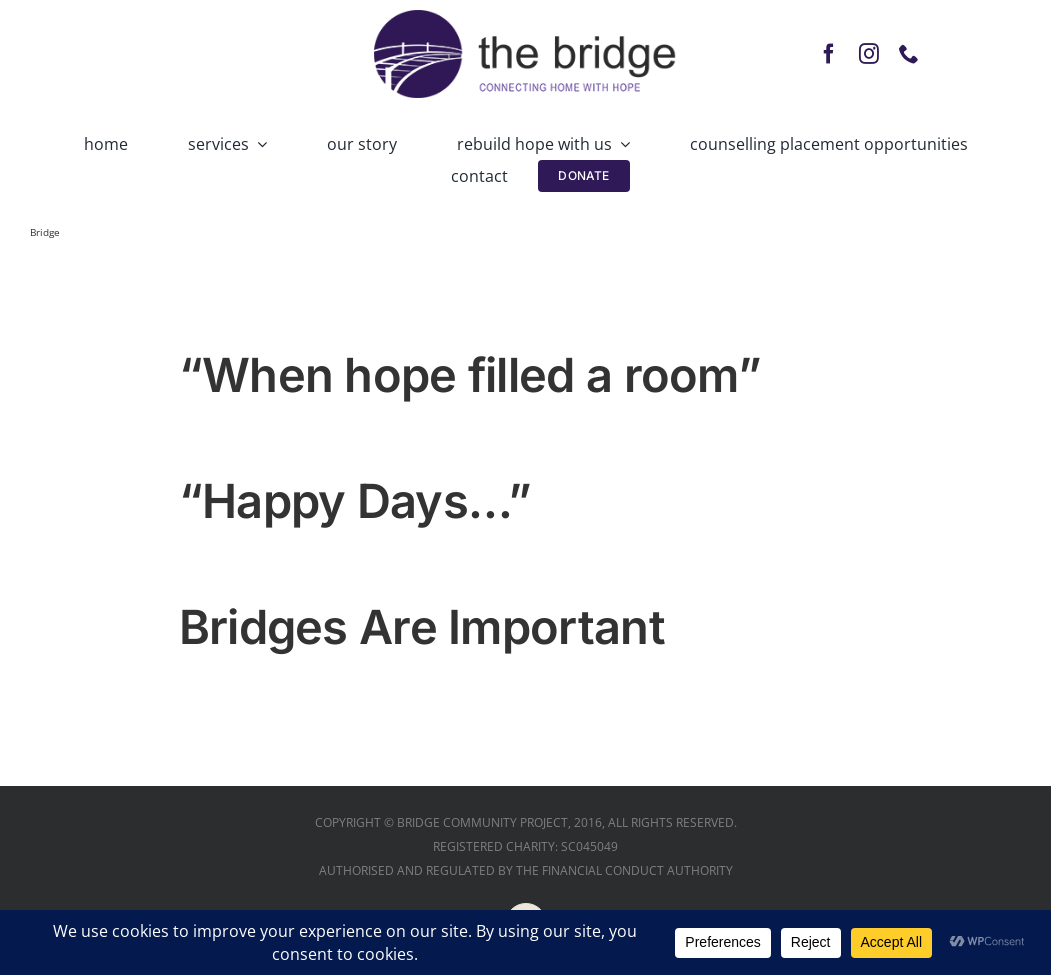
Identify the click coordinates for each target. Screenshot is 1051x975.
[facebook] (829, 54)
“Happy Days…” (355, 500)
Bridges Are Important (422, 626)
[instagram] (869, 54)
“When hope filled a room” (470, 374)
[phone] (909, 54)
